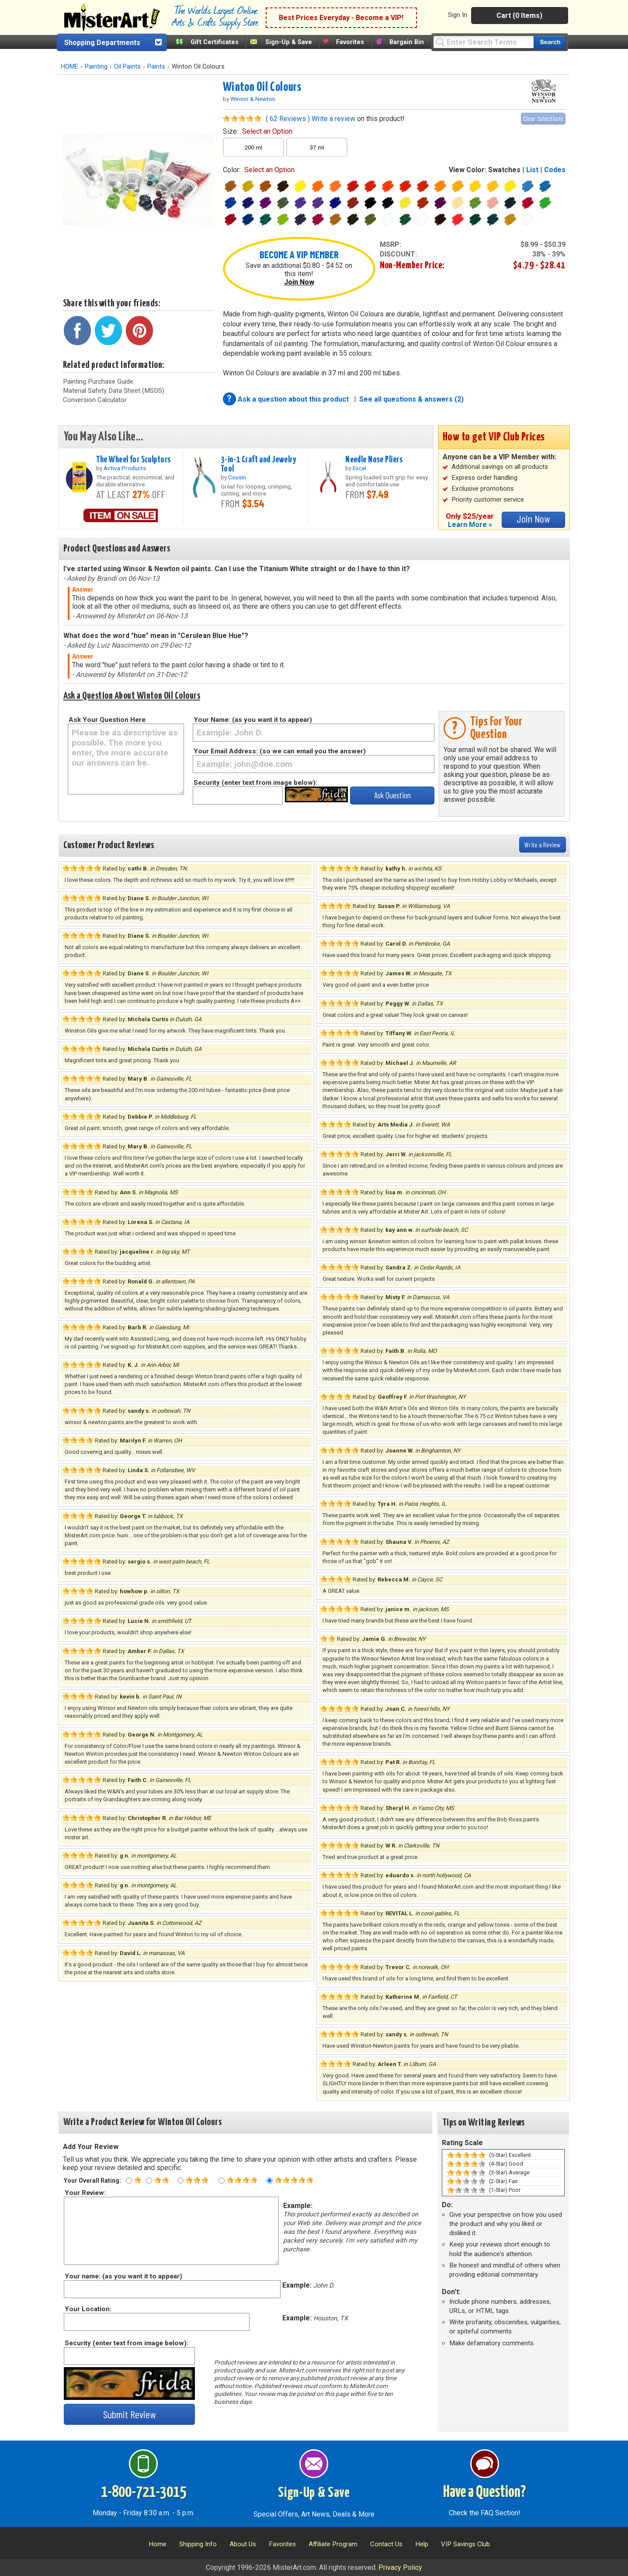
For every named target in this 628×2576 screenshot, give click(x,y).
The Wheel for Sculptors (133, 459)
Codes (555, 170)
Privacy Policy (400, 2567)
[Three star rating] (180, 2180)
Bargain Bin (406, 42)
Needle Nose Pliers (373, 459)
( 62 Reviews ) (288, 118)
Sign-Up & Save (288, 42)
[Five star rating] (270, 2180)
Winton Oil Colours (262, 87)
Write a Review (542, 844)
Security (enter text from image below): (255, 783)
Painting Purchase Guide (98, 381)
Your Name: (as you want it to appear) (253, 720)
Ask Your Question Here (107, 720)
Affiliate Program (333, 2544)
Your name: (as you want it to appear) (123, 2276)
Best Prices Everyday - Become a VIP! (341, 18)
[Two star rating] (149, 2180)
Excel (359, 468)
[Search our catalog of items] (550, 42)
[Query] (483, 41)
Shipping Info (198, 2544)
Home (158, 2544)
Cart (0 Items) (519, 15)
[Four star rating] (221, 2180)
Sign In (457, 15)
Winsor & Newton (252, 98)
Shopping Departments (102, 42)
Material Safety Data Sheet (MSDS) (113, 391)
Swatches (504, 170)
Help (421, 2544)
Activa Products (125, 468)
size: (257, 131)
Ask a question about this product (294, 399)
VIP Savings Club (465, 2544)
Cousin (237, 477)
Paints (156, 66)
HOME (69, 66)
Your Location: (87, 2309)
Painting (96, 66)
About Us (242, 2544)
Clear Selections (543, 118)
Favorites (350, 42)
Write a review (333, 118)
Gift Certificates (215, 42)
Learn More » (470, 524)
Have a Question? (484, 2492)
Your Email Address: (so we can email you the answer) (280, 751)
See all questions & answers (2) (411, 399)
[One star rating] (129, 2180)
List (532, 170)
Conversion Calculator (95, 400)
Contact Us (386, 2544)
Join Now (299, 282)
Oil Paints (127, 66)
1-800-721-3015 (143, 2492)
